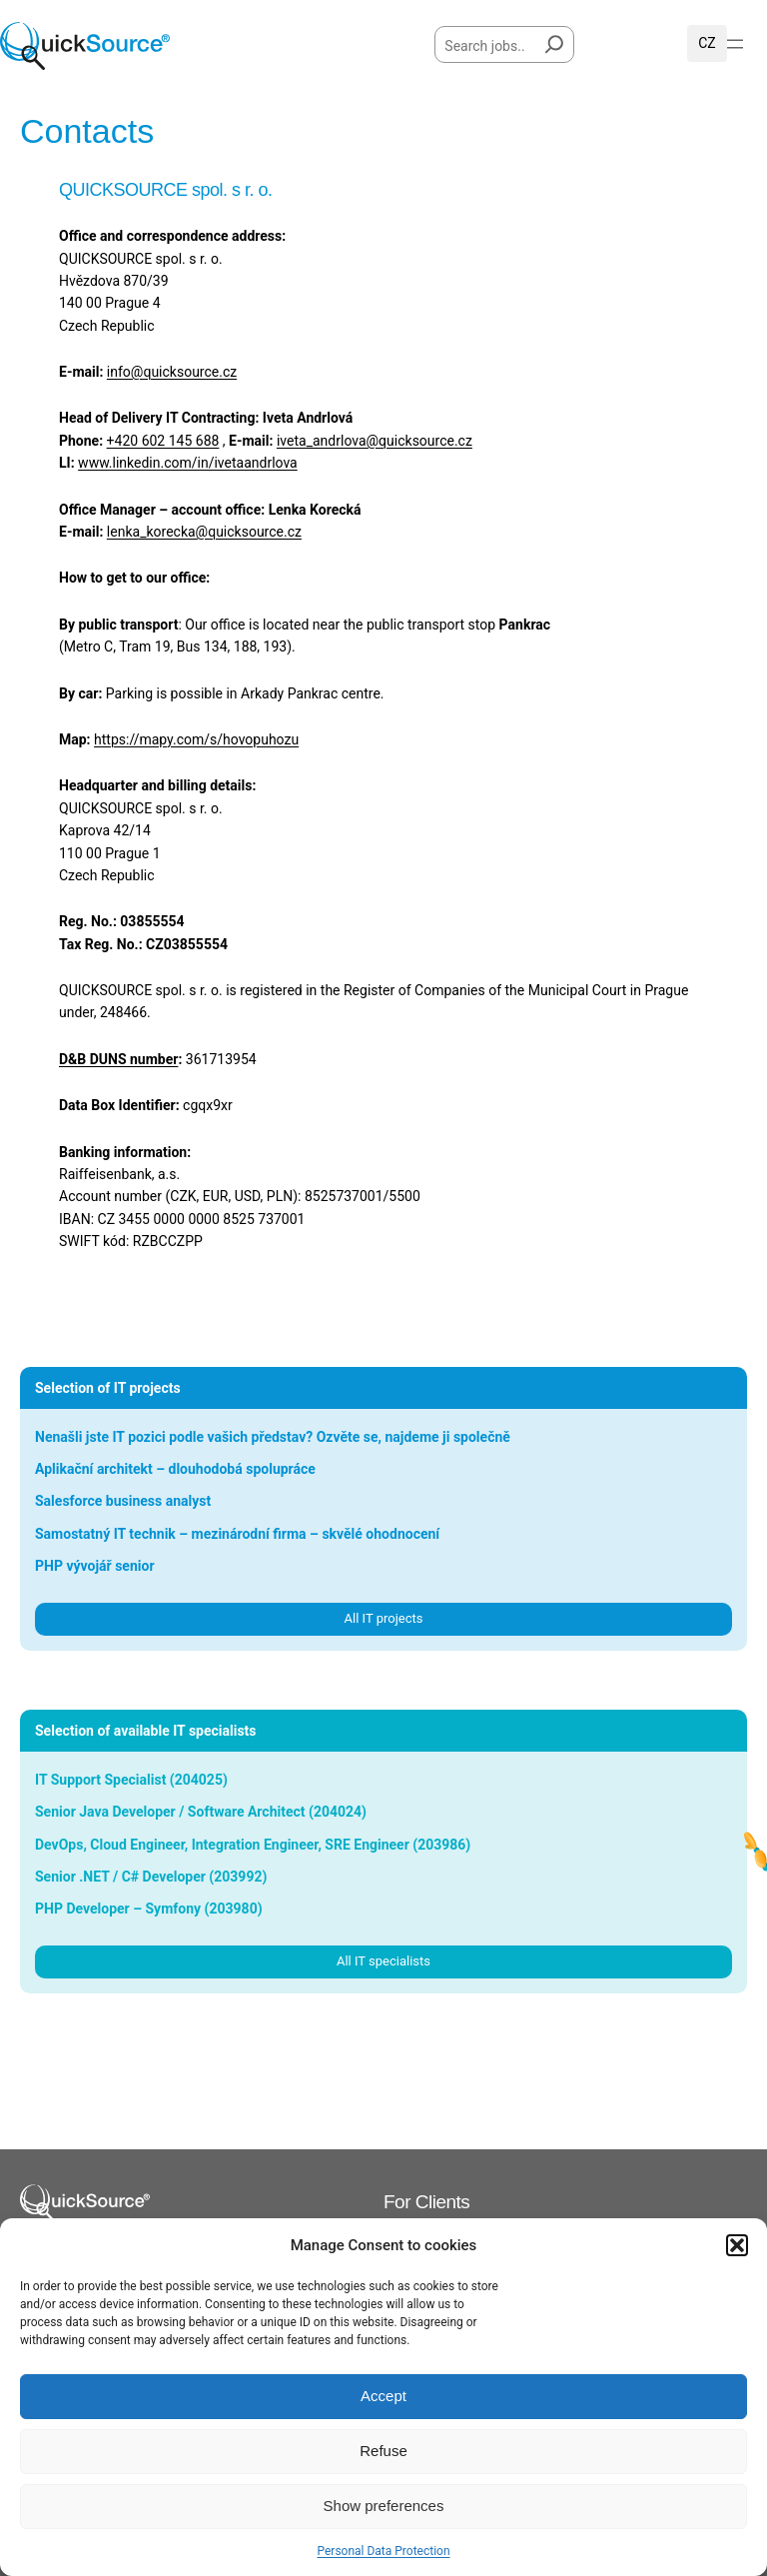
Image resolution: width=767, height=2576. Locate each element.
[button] (737, 2245)
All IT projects (384, 1618)
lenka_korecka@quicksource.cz (204, 532)
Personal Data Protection (383, 2551)
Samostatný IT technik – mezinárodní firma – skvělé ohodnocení (237, 1534)
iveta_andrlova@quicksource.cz (374, 441)
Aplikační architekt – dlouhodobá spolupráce (175, 1469)
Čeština (707, 43)
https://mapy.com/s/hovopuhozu (196, 739)
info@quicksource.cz (172, 372)
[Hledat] (554, 40)
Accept (383, 2395)
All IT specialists (383, 1960)
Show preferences (384, 2505)
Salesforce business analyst (123, 1501)
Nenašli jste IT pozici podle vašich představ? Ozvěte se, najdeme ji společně (272, 1437)
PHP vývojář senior (95, 1566)
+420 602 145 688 (163, 441)
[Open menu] (735, 44)
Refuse (383, 2450)
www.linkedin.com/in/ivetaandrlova (188, 463)
